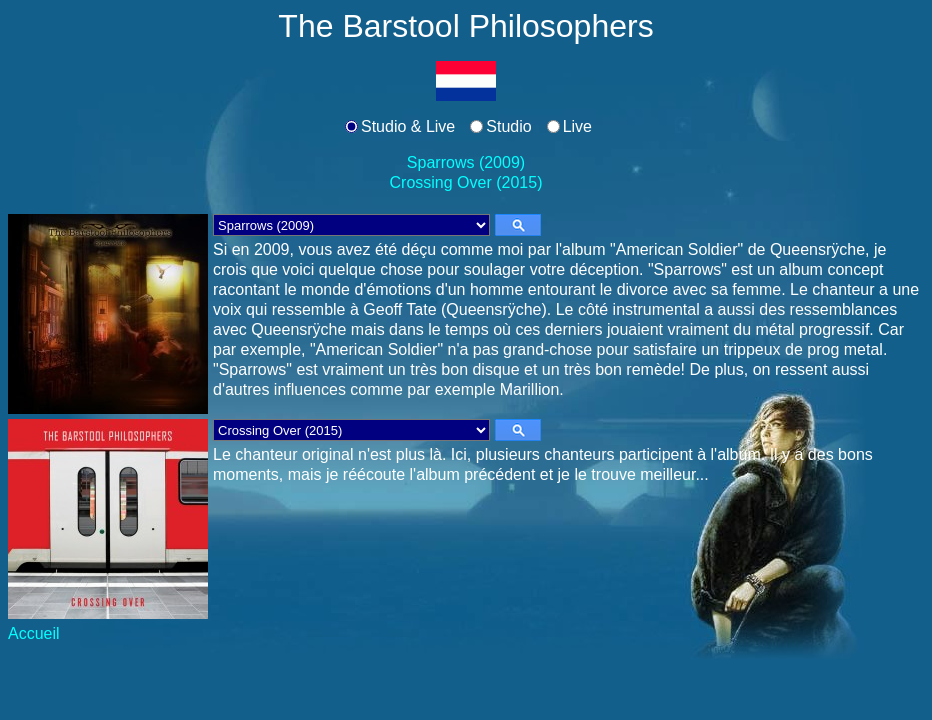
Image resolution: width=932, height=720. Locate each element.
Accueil (34, 633)
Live (577, 126)
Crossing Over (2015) (466, 182)
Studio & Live (408, 126)
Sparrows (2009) (466, 162)
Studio (508, 126)
